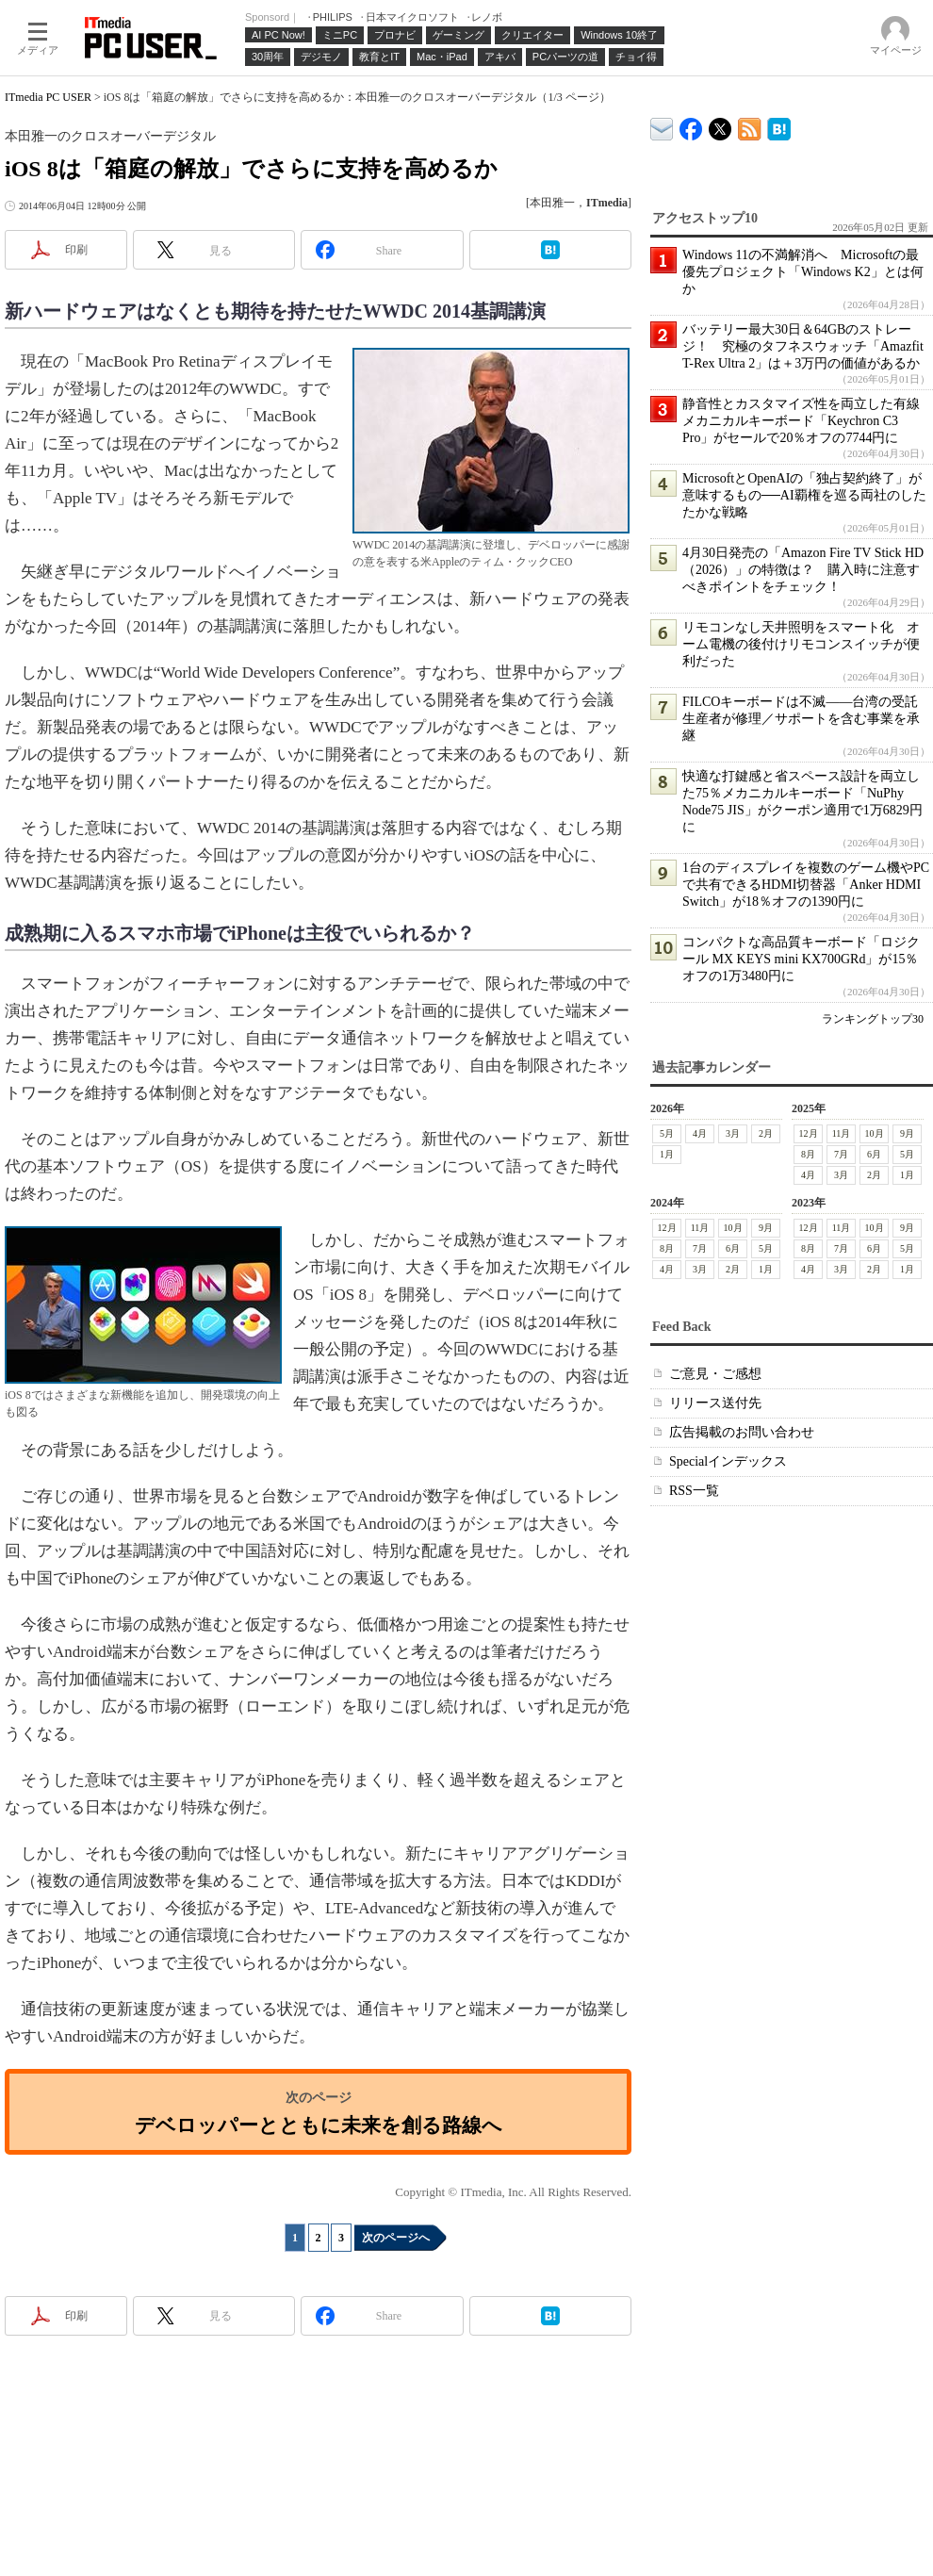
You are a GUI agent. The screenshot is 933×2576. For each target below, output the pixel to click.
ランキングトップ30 (873, 1018)
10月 (874, 1133)
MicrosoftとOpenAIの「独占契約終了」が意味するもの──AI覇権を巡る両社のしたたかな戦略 (804, 495)
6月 (874, 1154)
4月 (700, 1133)
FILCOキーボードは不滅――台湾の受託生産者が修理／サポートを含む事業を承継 (801, 719)
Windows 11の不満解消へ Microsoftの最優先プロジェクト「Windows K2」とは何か (803, 272)
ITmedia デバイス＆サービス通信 (662, 126)
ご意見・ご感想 (715, 1374)
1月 (667, 1154)
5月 (667, 1133)
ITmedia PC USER (48, 97)
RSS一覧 (694, 1491)
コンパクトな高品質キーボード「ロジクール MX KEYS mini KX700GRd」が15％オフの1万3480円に (801, 959)
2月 (766, 1133)
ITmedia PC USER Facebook (691, 125)
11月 (841, 1133)
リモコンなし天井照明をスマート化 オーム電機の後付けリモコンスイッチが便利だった (801, 644)
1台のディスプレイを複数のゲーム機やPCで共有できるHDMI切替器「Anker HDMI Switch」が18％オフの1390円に (805, 885)
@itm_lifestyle (720, 125)
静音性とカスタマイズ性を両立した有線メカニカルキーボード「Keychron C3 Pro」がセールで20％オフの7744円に (801, 421)
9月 (907, 1133)
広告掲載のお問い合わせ (741, 1432)
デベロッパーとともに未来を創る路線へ (318, 2125)
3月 (733, 1133)
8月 (808, 1154)
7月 (841, 1154)
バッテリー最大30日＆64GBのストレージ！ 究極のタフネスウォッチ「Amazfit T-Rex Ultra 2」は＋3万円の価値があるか (803, 346)
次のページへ (396, 2237)
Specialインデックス (728, 1461)
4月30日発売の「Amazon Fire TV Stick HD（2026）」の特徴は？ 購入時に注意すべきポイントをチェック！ (803, 570)
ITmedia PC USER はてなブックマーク (779, 126)
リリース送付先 (715, 1403)
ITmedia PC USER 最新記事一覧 (749, 126)
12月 (808, 1133)
